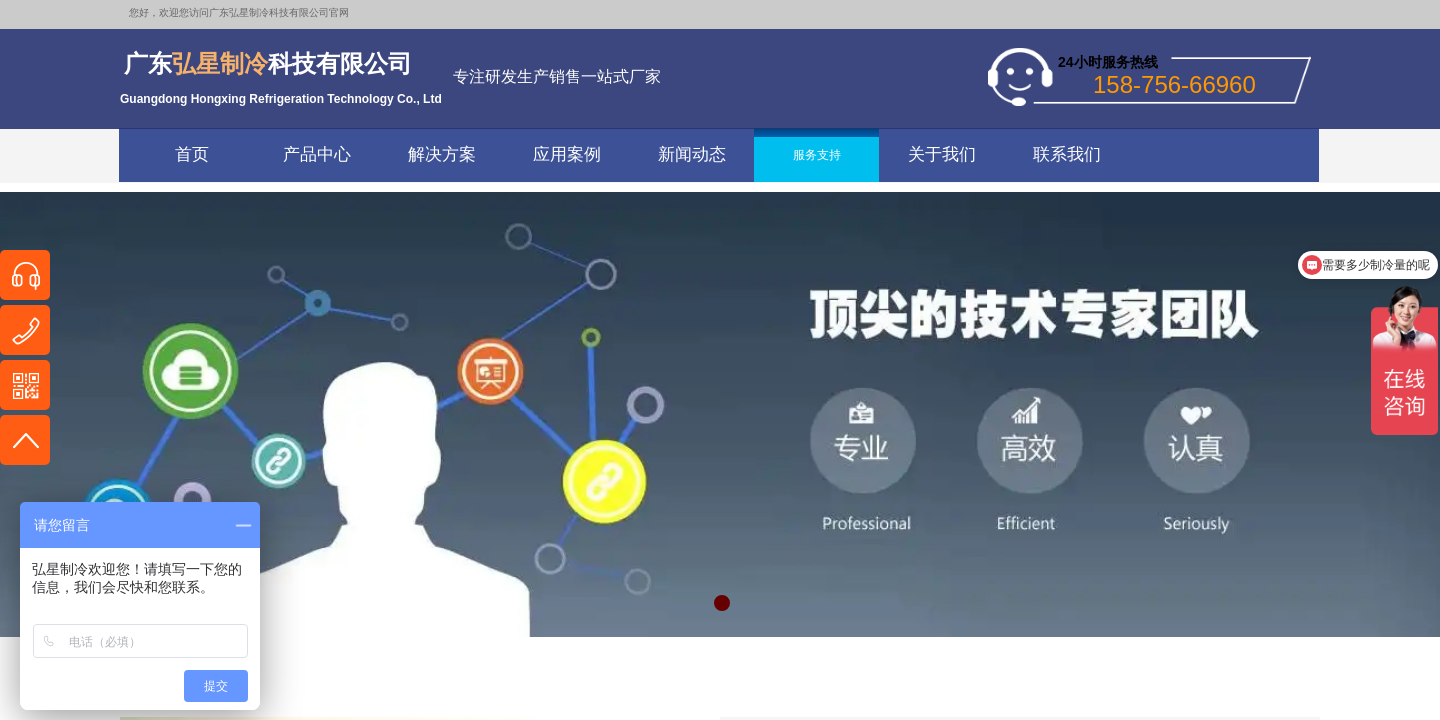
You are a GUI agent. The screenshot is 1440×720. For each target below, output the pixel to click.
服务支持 (817, 155)
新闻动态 (692, 154)
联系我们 (1067, 154)
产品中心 (317, 154)
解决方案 (442, 154)
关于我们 (942, 154)
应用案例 (567, 154)
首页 (192, 154)
